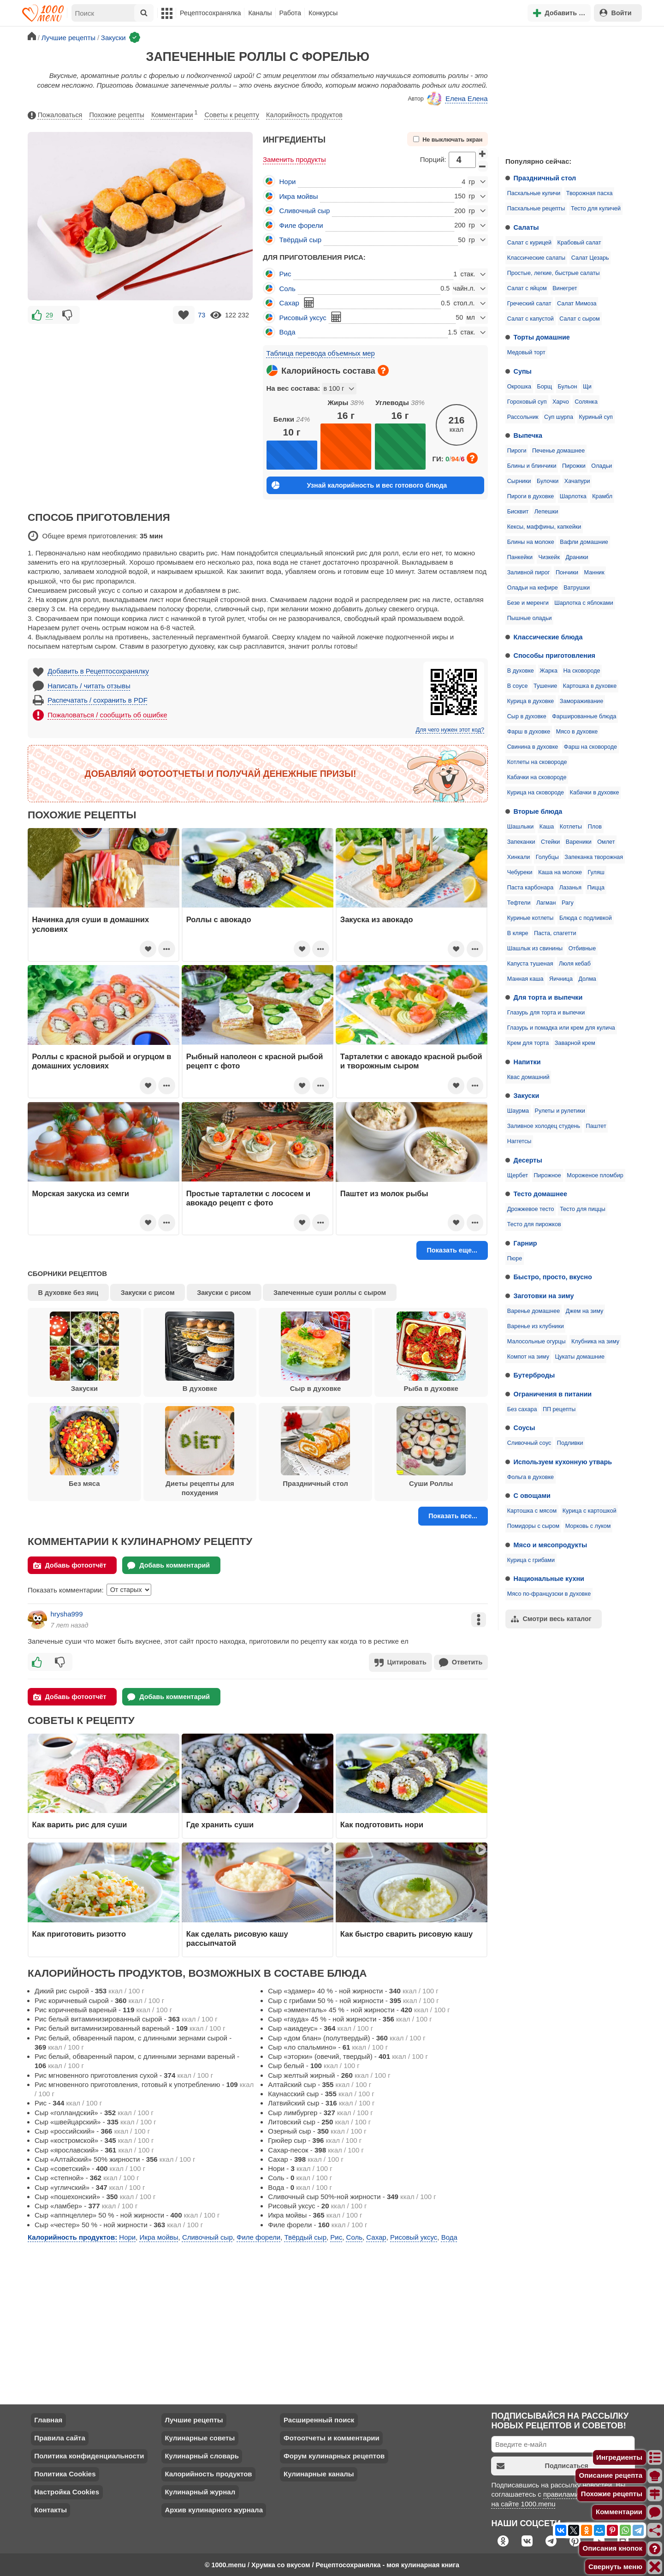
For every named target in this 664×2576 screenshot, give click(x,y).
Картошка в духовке (590, 686)
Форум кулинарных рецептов (334, 2455)
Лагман (546, 903)
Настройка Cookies (66, 2491)
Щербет (517, 1175)
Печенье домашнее (558, 450)
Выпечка (528, 435)
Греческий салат (529, 303)
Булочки (547, 481)
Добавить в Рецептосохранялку (98, 671)
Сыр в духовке (526, 716)
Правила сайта (59, 2437)
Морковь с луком (588, 1526)
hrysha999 (67, 1614)
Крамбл (602, 496)
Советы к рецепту (232, 115)
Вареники (579, 842)
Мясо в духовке (577, 731)
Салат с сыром (579, 319)
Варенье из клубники (535, 1326)
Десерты (528, 1160)
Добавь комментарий (168, 1565)
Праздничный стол (545, 178)
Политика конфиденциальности (89, 2455)
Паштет (596, 1126)
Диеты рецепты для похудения (199, 1451)
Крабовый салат (579, 242)
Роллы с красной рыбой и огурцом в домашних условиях (102, 1061)
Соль (287, 288)
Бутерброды (534, 1375)
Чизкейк (549, 557)
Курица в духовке (530, 701)
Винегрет (564, 288)
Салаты (526, 227)
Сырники (519, 481)
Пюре (514, 1258)
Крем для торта (528, 1043)
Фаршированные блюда (584, 716)
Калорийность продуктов (304, 115)
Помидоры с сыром (533, 1526)
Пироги (517, 450)
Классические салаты (536, 258)
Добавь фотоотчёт (70, 1565)
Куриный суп (595, 417)
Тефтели (519, 903)
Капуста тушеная (530, 963)
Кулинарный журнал (200, 2491)
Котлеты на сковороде (537, 762)
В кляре (517, 933)
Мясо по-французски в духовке (549, 1594)
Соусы (524, 1427)
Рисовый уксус (302, 318)
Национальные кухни (549, 1578)
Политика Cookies (64, 2473)
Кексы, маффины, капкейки (544, 527)
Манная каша (525, 979)
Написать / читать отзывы (88, 686)
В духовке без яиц (68, 1292)
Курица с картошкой (590, 1511)
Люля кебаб (575, 963)
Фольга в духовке (530, 1477)
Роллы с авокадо (218, 919)
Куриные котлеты (530, 918)
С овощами (532, 1495)
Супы (523, 371)
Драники (576, 557)
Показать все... (452, 1516)
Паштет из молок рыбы (384, 1193)
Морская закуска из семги (80, 1193)
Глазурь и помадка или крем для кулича (561, 1028)
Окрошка (519, 386)
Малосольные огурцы (536, 1341)
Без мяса (84, 1446)
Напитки (527, 1062)
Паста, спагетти (555, 933)
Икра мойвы (298, 196)
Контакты (50, 2509)
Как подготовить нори (381, 1823)
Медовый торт (526, 352)
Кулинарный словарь (201, 2455)
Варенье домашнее (533, 1311)
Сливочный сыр (304, 211)
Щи (587, 386)
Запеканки (521, 842)
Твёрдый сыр (300, 240)
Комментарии (174, 113)
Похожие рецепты (116, 115)
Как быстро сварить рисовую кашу (406, 1933)
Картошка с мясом (532, 1511)
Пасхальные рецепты (536, 208)
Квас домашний (528, 1077)
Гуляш (596, 872)
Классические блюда (548, 637)
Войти (615, 13)
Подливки (570, 1443)
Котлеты (571, 826)
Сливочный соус (529, 1443)
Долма (587, 979)
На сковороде (581, 671)
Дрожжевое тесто (530, 1209)
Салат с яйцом (527, 288)
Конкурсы (323, 13)
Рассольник (523, 417)
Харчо (560, 402)
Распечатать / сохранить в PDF (97, 700)
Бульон (567, 386)
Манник (594, 572)
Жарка (548, 671)
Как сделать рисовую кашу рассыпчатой (237, 1937)
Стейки (550, 842)
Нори (287, 181)
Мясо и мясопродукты (550, 1545)
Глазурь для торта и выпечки (546, 1012)
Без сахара (522, 1409)
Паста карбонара (530, 887)
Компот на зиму (528, 1357)
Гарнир (525, 1243)
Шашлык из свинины (535, 948)
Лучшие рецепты (194, 2419)
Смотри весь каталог (551, 1619)
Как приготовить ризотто (79, 1933)
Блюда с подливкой (585, 918)
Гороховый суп (527, 402)
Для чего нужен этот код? (450, 730)
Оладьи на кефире (532, 587)
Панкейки (520, 557)
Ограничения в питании (553, 1394)
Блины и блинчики (532, 466)
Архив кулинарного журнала (214, 2509)
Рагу (568, 903)
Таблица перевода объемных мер (321, 353)
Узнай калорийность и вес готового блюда (359, 485)
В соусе (517, 686)
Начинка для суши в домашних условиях (90, 924)
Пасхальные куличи (534, 193)
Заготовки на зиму (544, 1296)
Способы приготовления (554, 655)
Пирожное (547, 1175)
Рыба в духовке (431, 1352)
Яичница (561, 979)
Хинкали (518, 857)
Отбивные (582, 948)
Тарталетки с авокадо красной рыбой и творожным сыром (411, 1061)
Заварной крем (575, 1043)
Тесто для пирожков (534, 1224)
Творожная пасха (589, 193)
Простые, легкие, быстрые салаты (553, 273)
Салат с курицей (529, 242)
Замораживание (581, 701)
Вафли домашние (584, 542)
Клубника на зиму (595, 1341)
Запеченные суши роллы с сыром (329, 1292)
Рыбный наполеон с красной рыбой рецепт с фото (254, 1061)
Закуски (527, 1095)
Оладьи (601, 466)
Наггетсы (519, 1141)
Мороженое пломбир (595, 1175)
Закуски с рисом (148, 1292)
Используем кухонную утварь (563, 1462)
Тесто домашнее (540, 1194)
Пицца (596, 887)
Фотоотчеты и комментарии (331, 2437)
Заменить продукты (294, 159)
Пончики (567, 572)
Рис (285, 274)
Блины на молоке (530, 542)
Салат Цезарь (590, 258)
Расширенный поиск (319, 2419)
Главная (48, 2419)
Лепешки (546, 511)
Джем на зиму (584, 1311)
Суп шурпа (558, 417)
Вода (287, 332)
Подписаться (542, 2465)
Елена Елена (457, 99)
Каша (547, 826)
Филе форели (301, 225)
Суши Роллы (431, 1446)
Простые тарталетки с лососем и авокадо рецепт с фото (248, 1198)
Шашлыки (520, 826)
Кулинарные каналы (319, 2473)
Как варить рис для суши (79, 1823)
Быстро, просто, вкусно (553, 1277)
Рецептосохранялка (210, 13)
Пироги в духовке (530, 496)
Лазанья (570, 887)
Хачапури (577, 481)
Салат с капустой (530, 319)
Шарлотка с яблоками (583, 603)
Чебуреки (520, 872)
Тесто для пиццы (582, 1209)
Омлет (606, 842)
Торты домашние (542, 337)
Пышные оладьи (529, 618)
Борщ (544, 386)
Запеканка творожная (593, 857)
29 (49, 315)
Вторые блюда (538, 811)
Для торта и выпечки (548, 997)
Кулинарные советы (200, 2437)
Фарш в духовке (529, 731)
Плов (595, 826)
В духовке (520, 671)
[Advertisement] (567, 89)
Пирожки (574, 466)
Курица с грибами (531, 1560)
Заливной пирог (528, 572)
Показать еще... (452, 1250)
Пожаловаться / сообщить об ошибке (107, 715)
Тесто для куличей (596, 208)
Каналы (260, 13)
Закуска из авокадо (376, 919)
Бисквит (518, 511)
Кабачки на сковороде (537, 777)
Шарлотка (573, 496)
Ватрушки (576, 587)
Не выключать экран (448, 139)
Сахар (289, 303)
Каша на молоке (560, 872)
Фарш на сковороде (590, 747)
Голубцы (547, 857)
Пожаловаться (55, 115)
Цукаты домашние (580, 1357)
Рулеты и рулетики (559, 1111)
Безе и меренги (528, 603)
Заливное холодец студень (543, 1126)
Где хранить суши (220, 1823)
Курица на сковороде (535, 792)
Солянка (586, 402)
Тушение (545, 686)
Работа (290, 13)
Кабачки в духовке (594, 792)
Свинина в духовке (532, 747)
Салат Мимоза (576, 303)
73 (201, 315)
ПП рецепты (559, 1409)
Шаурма (518, 1111)
